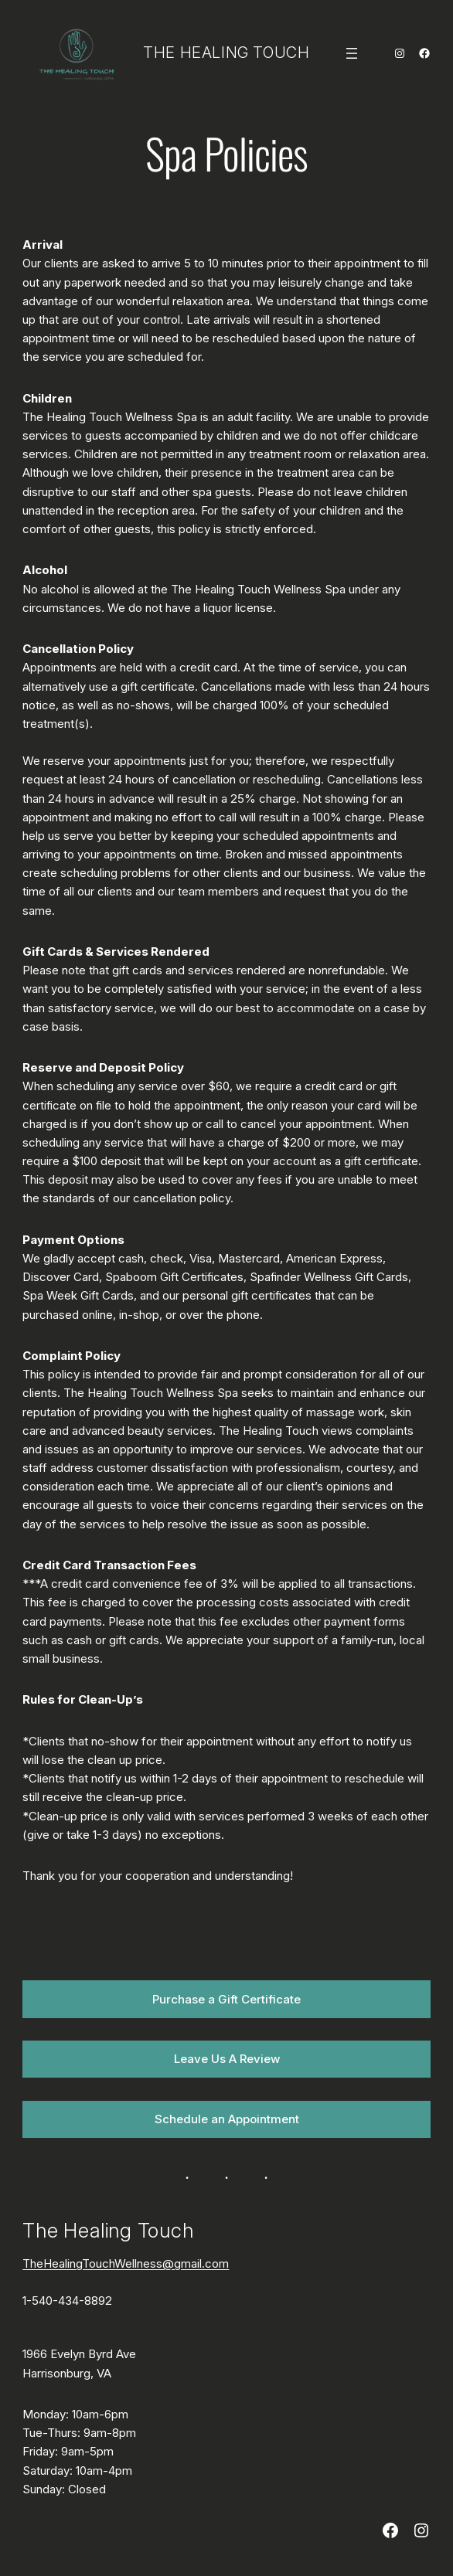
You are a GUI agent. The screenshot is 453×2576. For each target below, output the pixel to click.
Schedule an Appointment (227, 2119)
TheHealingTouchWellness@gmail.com (125, 2263)
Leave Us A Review (227, 2058)
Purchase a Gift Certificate (226, 1999)
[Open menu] (351, 53)
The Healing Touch (226, 52)
